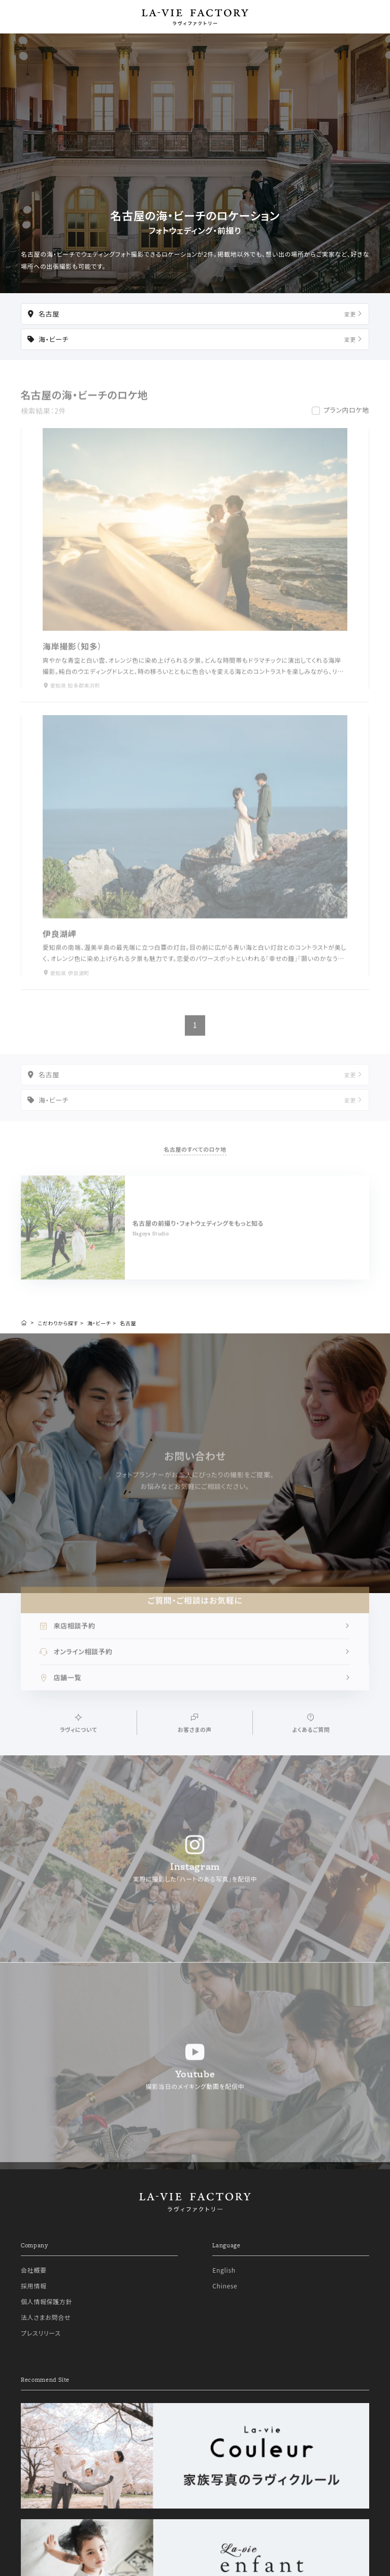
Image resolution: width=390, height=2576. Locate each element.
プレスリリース (41, 2358)
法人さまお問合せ (46, 2342)
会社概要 (34, 2294)
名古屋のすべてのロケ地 (195, 1156)
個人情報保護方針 (46, 2326)
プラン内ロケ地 (346, 417)
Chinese (224, 2310)
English (223, 2294)
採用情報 (34, 2310)
